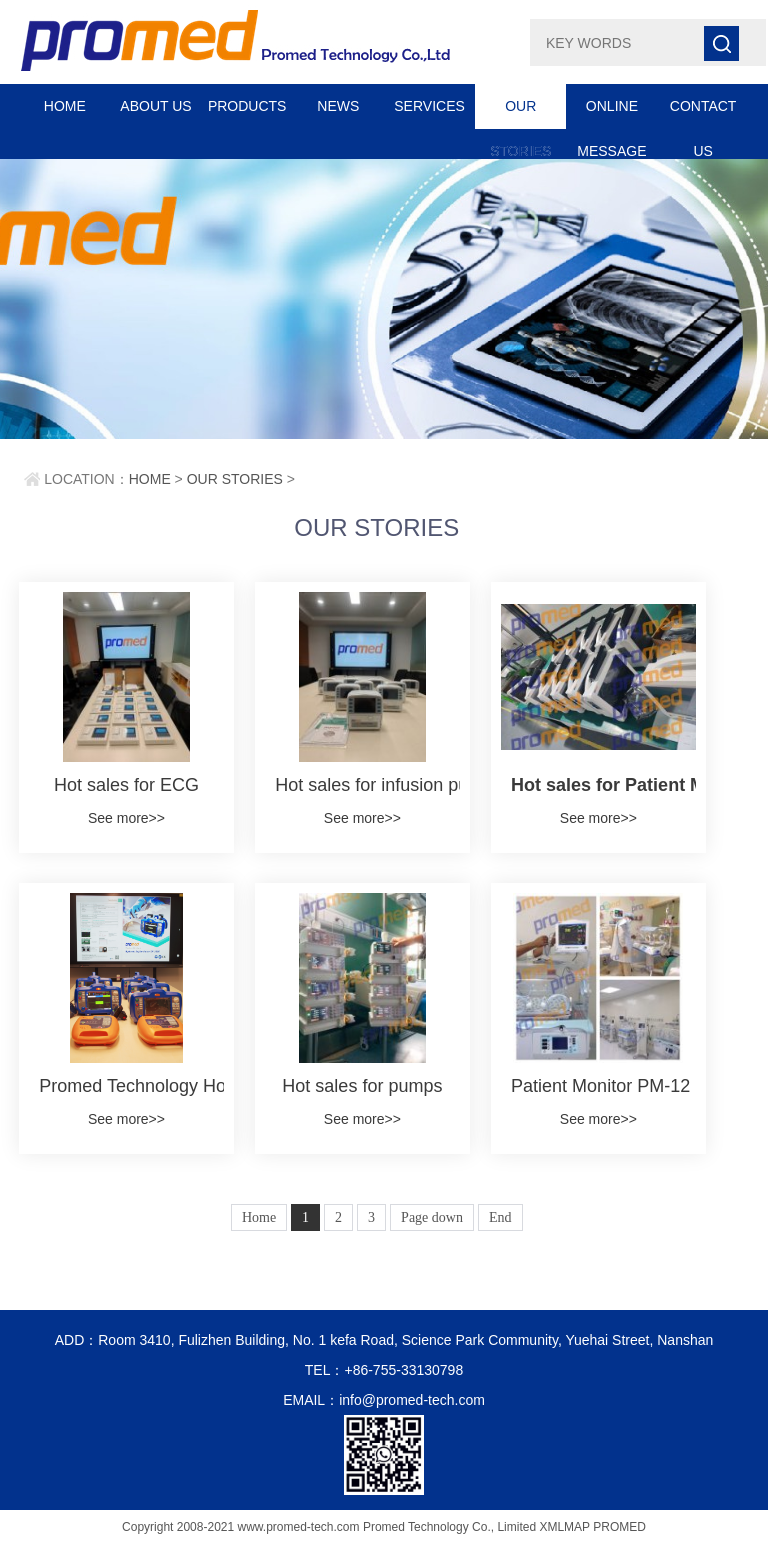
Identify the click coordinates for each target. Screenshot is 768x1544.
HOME (65, 106)
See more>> (126, 818)
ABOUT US (155, 106)
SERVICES (429, 106)
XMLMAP (564, 1527)
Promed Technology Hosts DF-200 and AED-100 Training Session (126, 1086)
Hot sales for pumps (362, 1086)
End (500, 1217)
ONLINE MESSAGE (611, 113)
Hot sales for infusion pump (362, 785)
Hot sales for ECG (126, 785)
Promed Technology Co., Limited (449, 1527)
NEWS (338, 106)
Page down (432, 1217)
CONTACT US (703, 113)
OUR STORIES (520, 113)
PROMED (619, 1527)
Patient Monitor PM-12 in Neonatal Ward (598, 1086)
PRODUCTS (247, 106)
